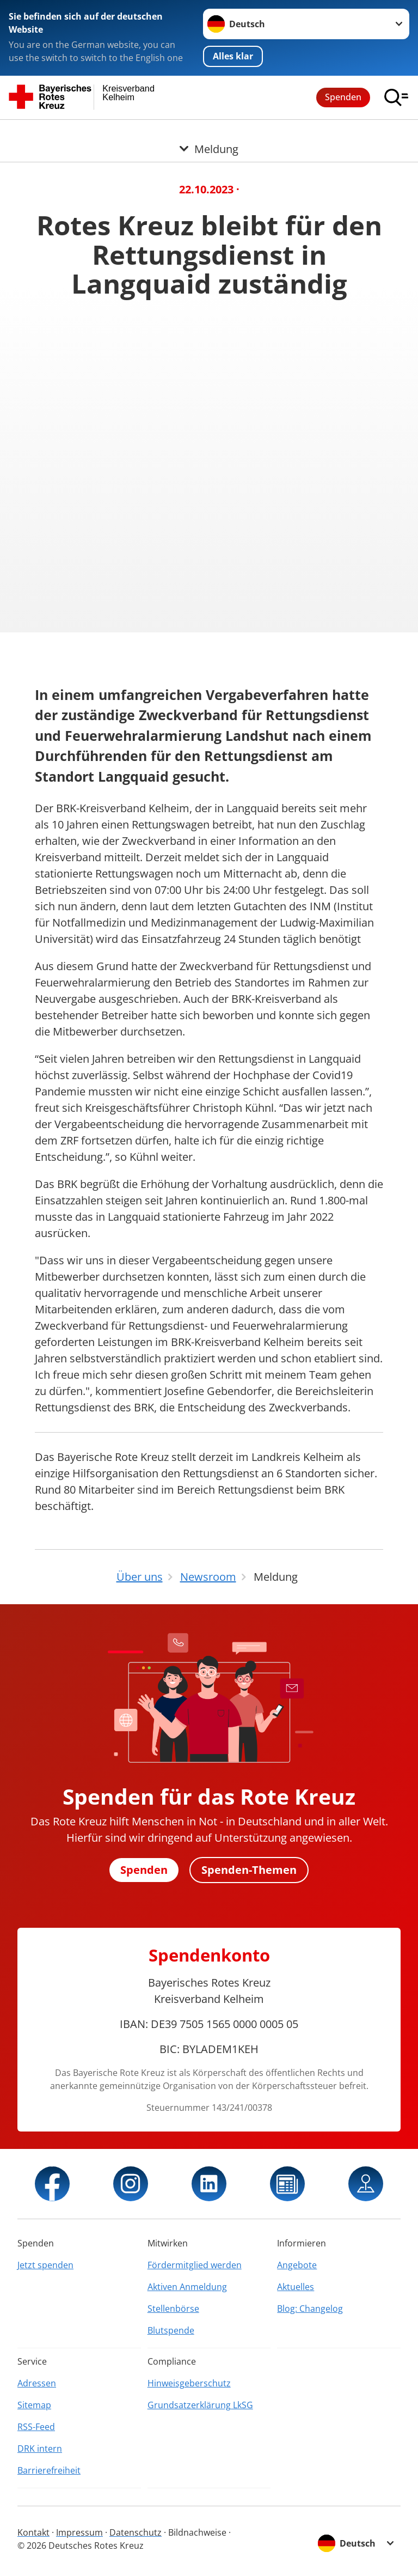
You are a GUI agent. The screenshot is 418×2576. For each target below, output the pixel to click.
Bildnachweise (197, 2532)
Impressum (79, 2532)
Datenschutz (135, 2532)
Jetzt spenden (45, 2265)
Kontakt (33, 2532)
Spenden (343, 97)
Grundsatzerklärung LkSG (200, 2405)
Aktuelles (295, 2287)
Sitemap (34, 2405)
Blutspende (170, 2330)
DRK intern (39, 2449)
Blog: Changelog (310, 2309)
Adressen (36, 2383)
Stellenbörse (173, 2309)
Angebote (297, 2265)
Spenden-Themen (249, 1869)
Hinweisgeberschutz (189, 2383)
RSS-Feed (36, 2427)
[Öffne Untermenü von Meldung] (209, 133)
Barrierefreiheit (49, 2470)
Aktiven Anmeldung (187, 2287)
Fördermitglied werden (194, 2265)
